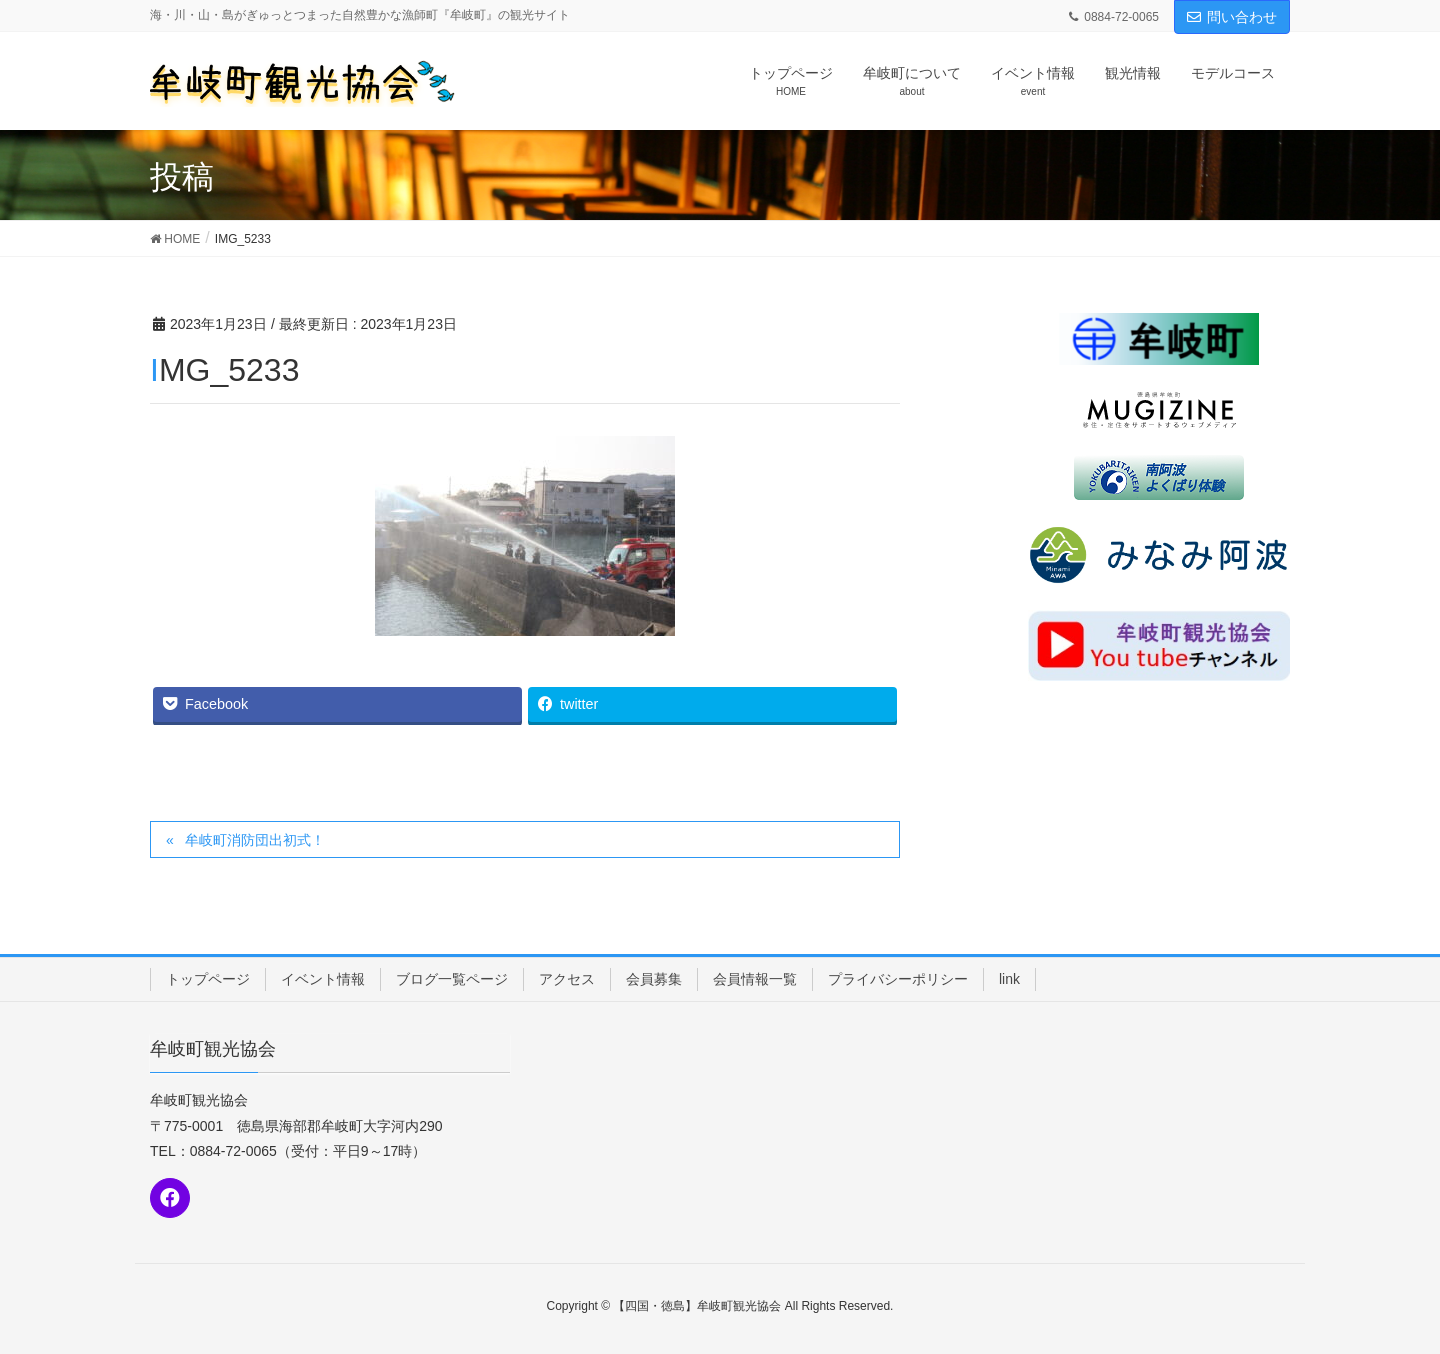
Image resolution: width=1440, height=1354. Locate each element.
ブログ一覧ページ (452, 979)
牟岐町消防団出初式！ (255, 840)
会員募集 (654, 979)
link (1009, 979)
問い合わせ (1232, 17)
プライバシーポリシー (898, 979)
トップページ (208, 979)
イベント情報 (323, 979)
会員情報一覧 (755, 979)
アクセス (567, 979)
